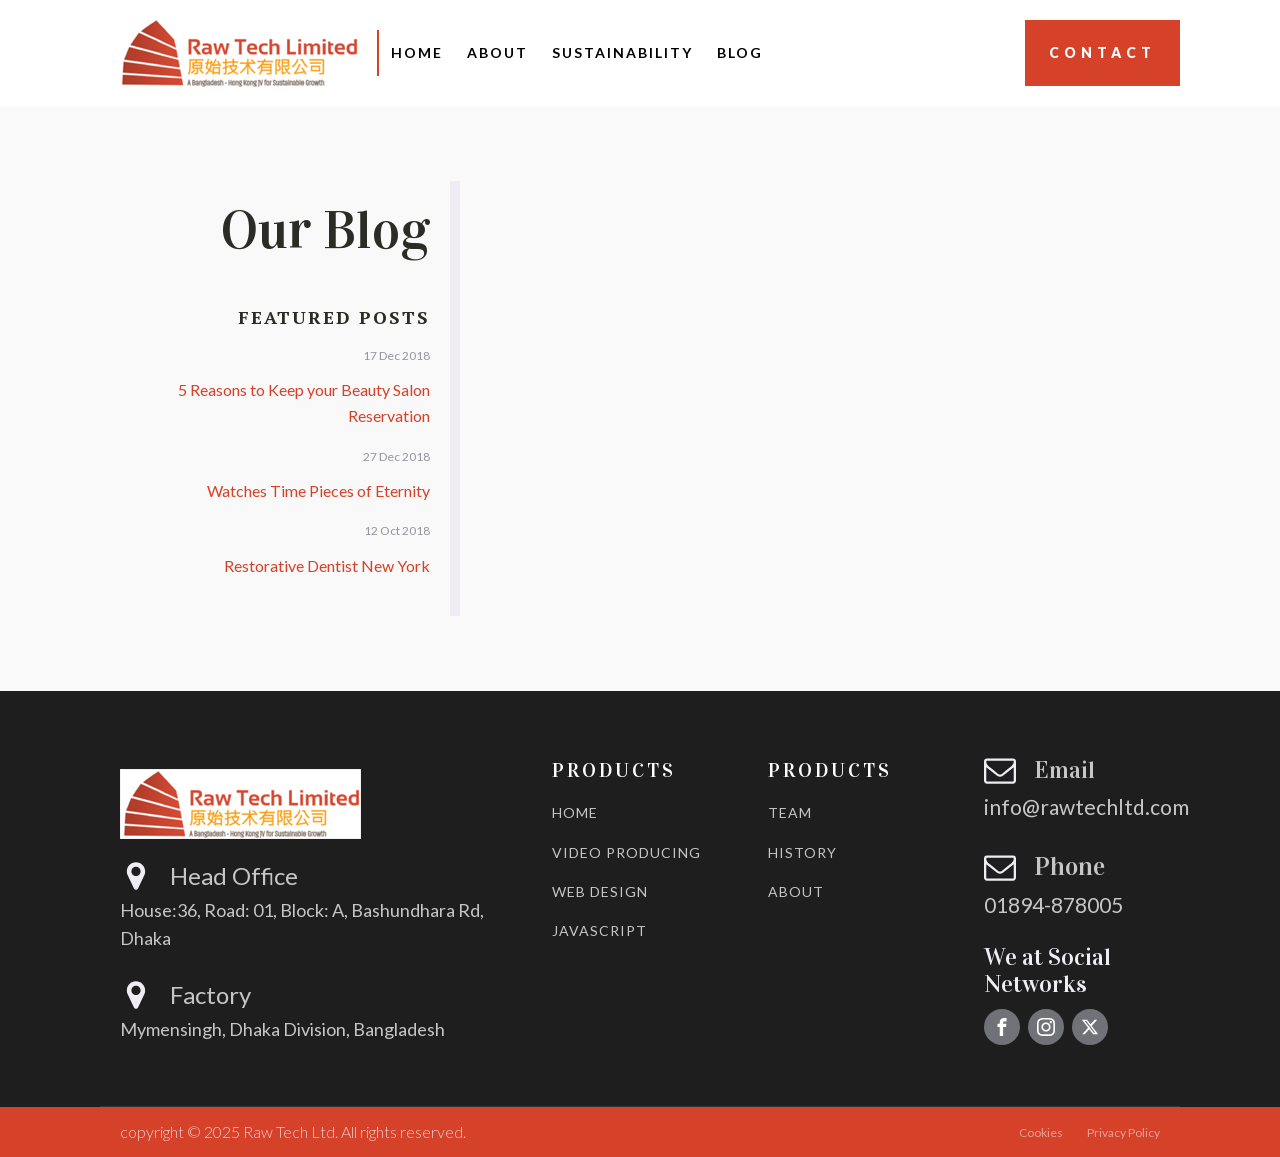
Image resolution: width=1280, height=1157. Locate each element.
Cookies (1041, 1132)
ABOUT (796, 891)
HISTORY (802, 852)
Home (417, 52)
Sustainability (622, 52)
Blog (740, 52)
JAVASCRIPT (599, 930)
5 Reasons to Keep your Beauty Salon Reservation (304, 402)
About (497, 52)
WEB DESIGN (600, 891)
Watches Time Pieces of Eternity (318, 490)
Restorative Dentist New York (327, 565)
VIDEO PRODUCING (626, 852)
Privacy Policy (1123, 1132)
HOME (575, 812)
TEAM (790, 812)
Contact (1102, 52)
